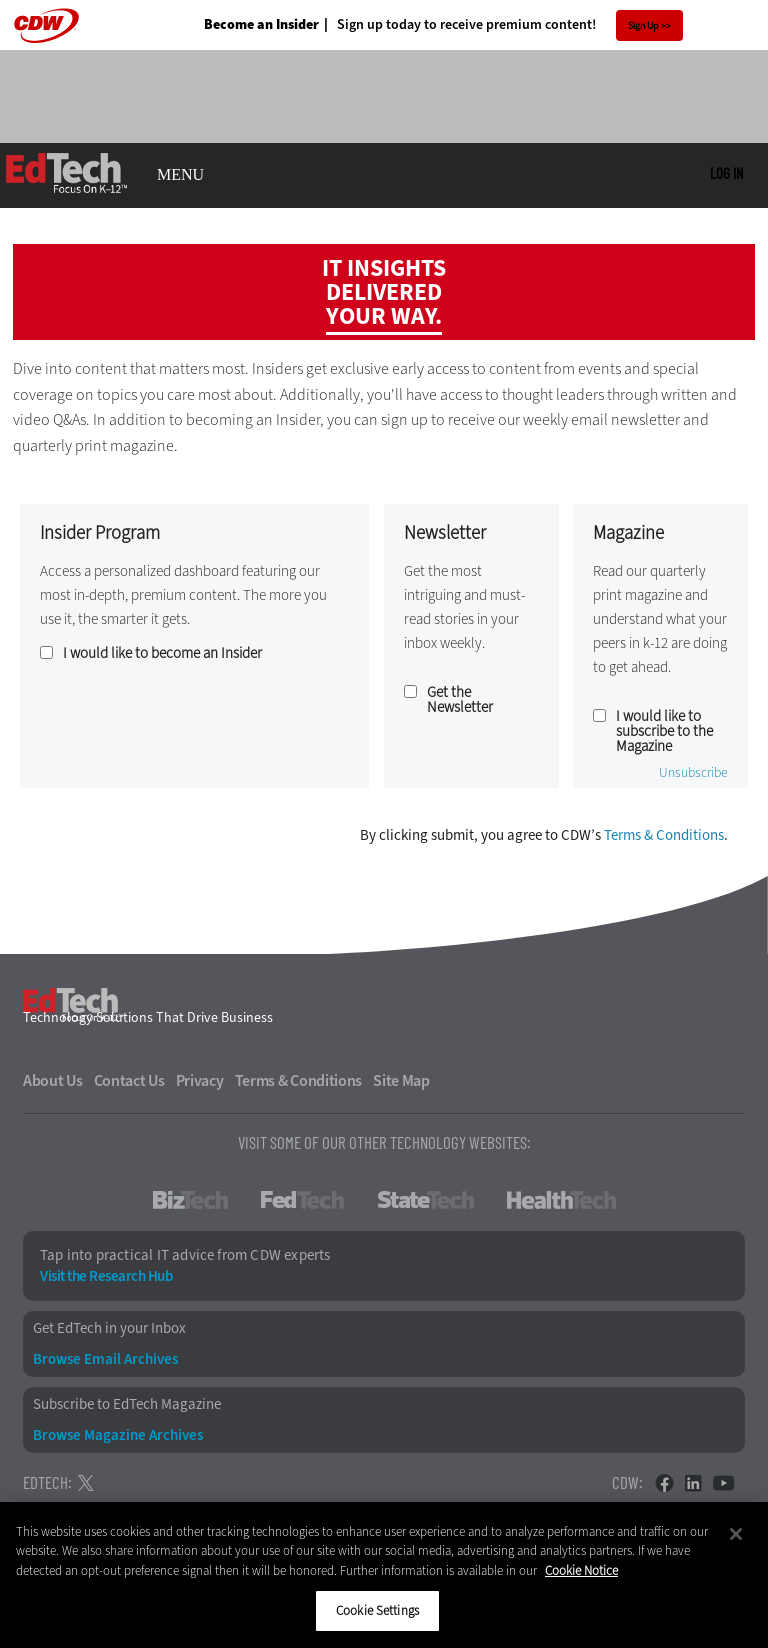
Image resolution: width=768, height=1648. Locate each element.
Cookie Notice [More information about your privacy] (581, 1570)
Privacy (200, 1081)
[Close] (736, 1534)
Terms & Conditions (664, 835)
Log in (726, 173)
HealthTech (561, 1200)
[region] (384, 1575)
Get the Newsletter (460, 700)
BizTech (190, 1200)
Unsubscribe (693, 773)
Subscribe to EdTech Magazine (127, 1404)
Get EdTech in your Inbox (109, 1328)
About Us (53, 1081)
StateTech (425, 1200)
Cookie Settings (377, 1610)
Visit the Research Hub (106, 1276)
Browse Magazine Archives (118, 1435)
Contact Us (129, 1081)
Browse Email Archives (105, 1359)
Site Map (401, 1081)
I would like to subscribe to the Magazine (664, 731)
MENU (180, 175)
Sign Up (643, 25)
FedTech (302, 1200)
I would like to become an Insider (162, 653)
